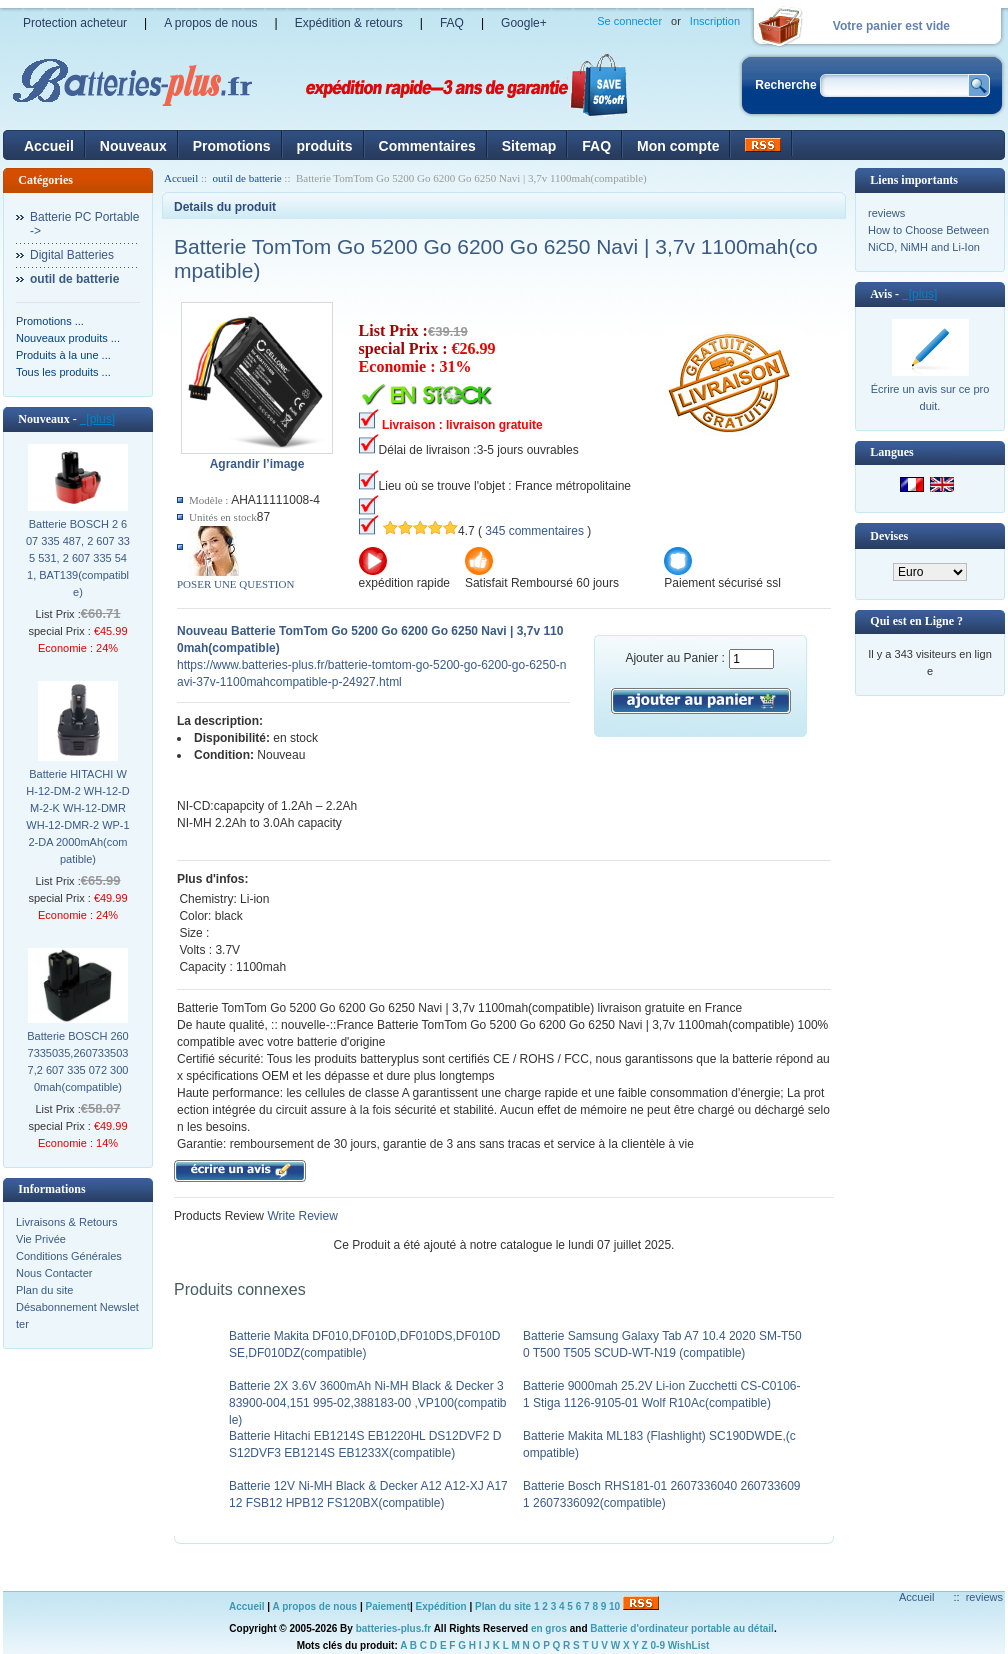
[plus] (97, 419)
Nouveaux (133, 146)
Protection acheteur (75, 23)
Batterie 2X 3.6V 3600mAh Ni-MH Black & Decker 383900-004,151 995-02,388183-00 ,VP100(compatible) (368, 1403)
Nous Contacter (54, 1273)
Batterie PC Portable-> (84, 224)
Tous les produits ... (63, 372)
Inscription (715, 21)
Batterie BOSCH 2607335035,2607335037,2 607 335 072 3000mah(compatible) (78, 1061)
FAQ (452, 23)
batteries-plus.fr (394, 1628)
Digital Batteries (72, 255)
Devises (889, 536)
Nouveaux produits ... (68, 338)
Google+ (524, 23)
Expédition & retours (349, 23)
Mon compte (678, 146)
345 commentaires (534, 531)
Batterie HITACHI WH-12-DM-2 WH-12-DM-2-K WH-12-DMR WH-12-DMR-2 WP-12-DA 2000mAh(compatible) (77, 816)
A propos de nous (210, 23)
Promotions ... (50, 321)
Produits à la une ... (63, 355)
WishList (689, 1645)
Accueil (49, 146)
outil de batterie (247, 178)
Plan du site (44, 1290)
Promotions (232, 146)
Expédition (441, 1606)
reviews (886, 213)
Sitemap (529, 146)
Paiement (388, 1606)
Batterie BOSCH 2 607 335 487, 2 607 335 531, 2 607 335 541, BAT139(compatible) (78, 558)
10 (614, 1606)
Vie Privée (41, 1239)
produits (325, 146)
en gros (549, 1628)
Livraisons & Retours (67, 1222)
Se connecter (629, 21)
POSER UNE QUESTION (235, 584)
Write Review (301, 1216)
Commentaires (427, 146)
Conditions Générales (69, 1256)
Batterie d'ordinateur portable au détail (682, 1628)
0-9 (658, 1645)
